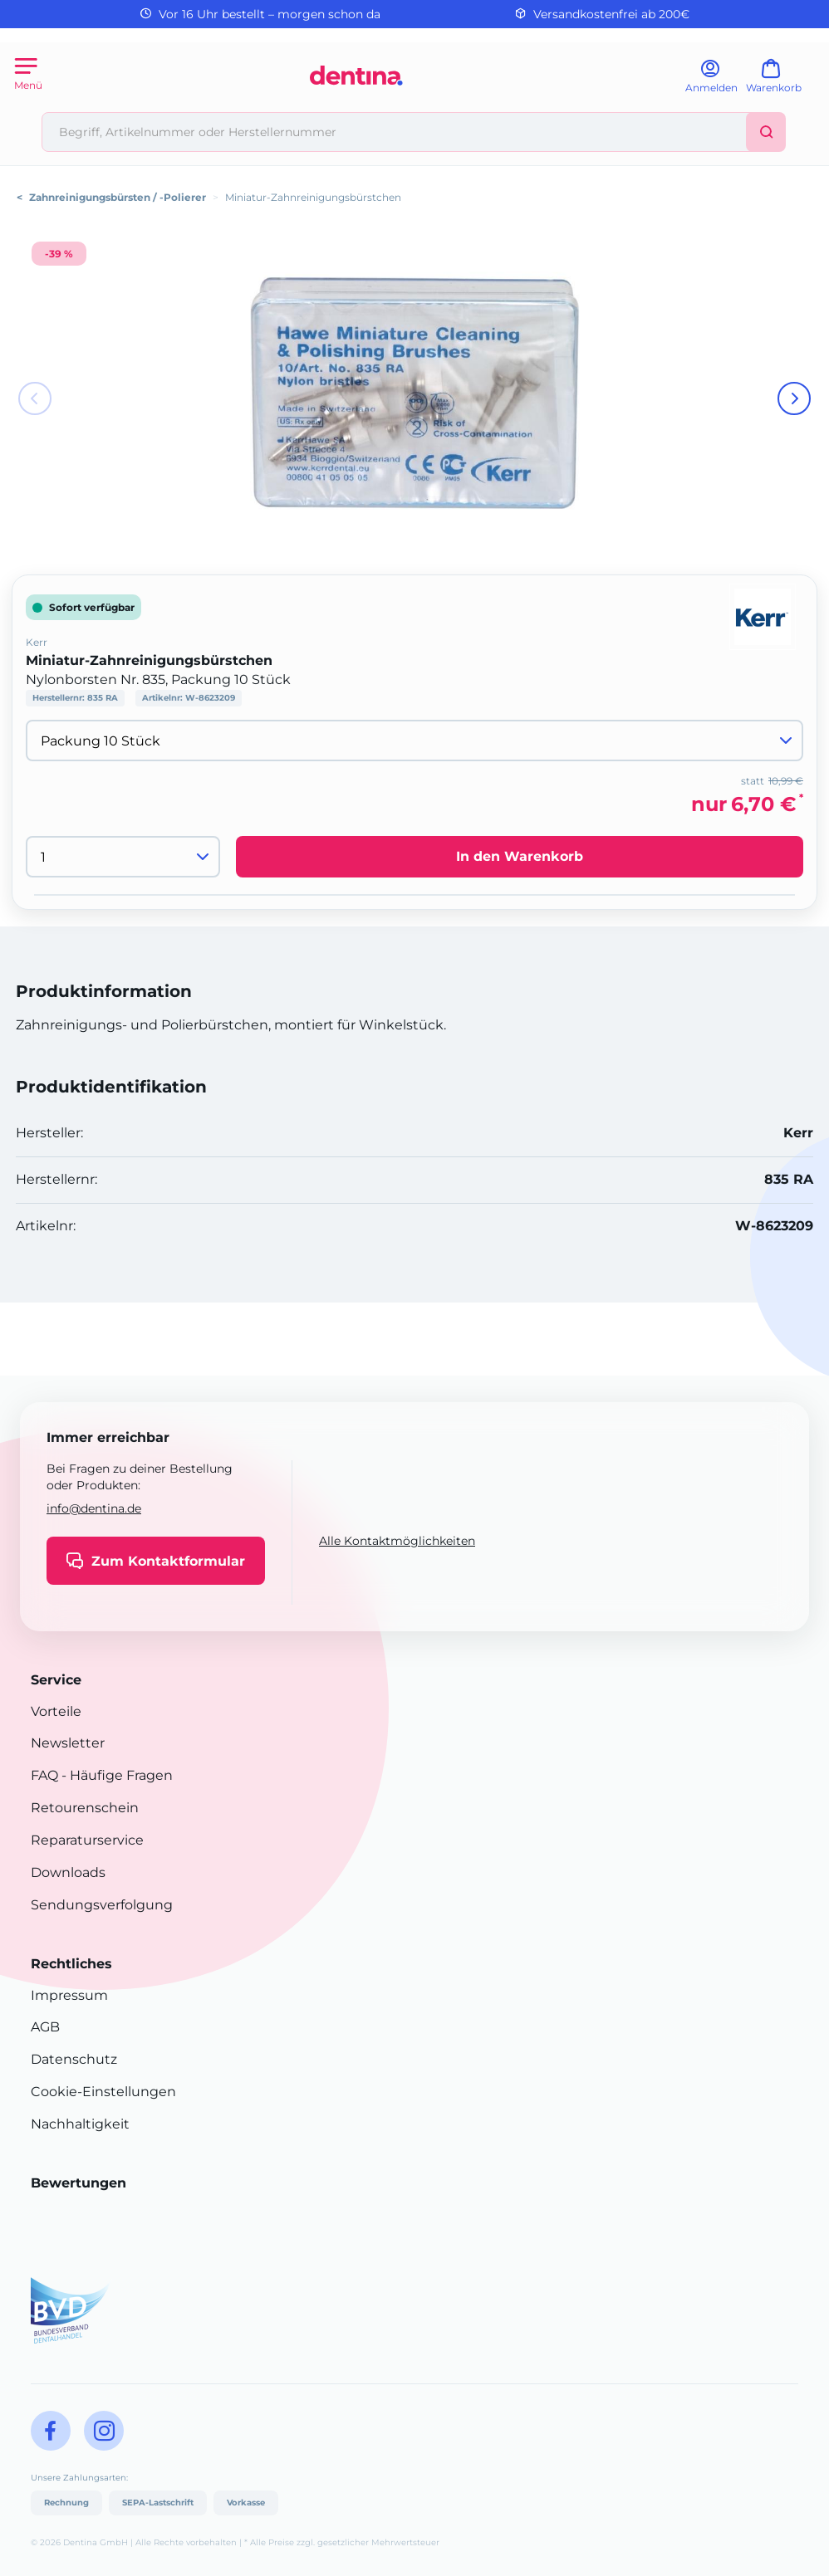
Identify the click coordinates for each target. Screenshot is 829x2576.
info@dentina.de (94, 1508)
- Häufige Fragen (115, 1775)
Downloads (68, 1872)
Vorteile (56, 1711)
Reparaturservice (87, 1840)
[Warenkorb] (781, 81)
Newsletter (68, 1743)
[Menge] (123, 856)
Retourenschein (85, 1808)
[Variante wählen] (414, 740)
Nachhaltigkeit (80, 2124)
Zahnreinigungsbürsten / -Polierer (117, 197)
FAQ (44, 1775)
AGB (45, 2027)
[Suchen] (766, 132)
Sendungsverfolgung (102, 1905)
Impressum (69, 1995)
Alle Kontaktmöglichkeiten (397, 1540)
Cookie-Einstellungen (103, 2091)
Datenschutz (74, 2059)
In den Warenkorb (519, 856)
